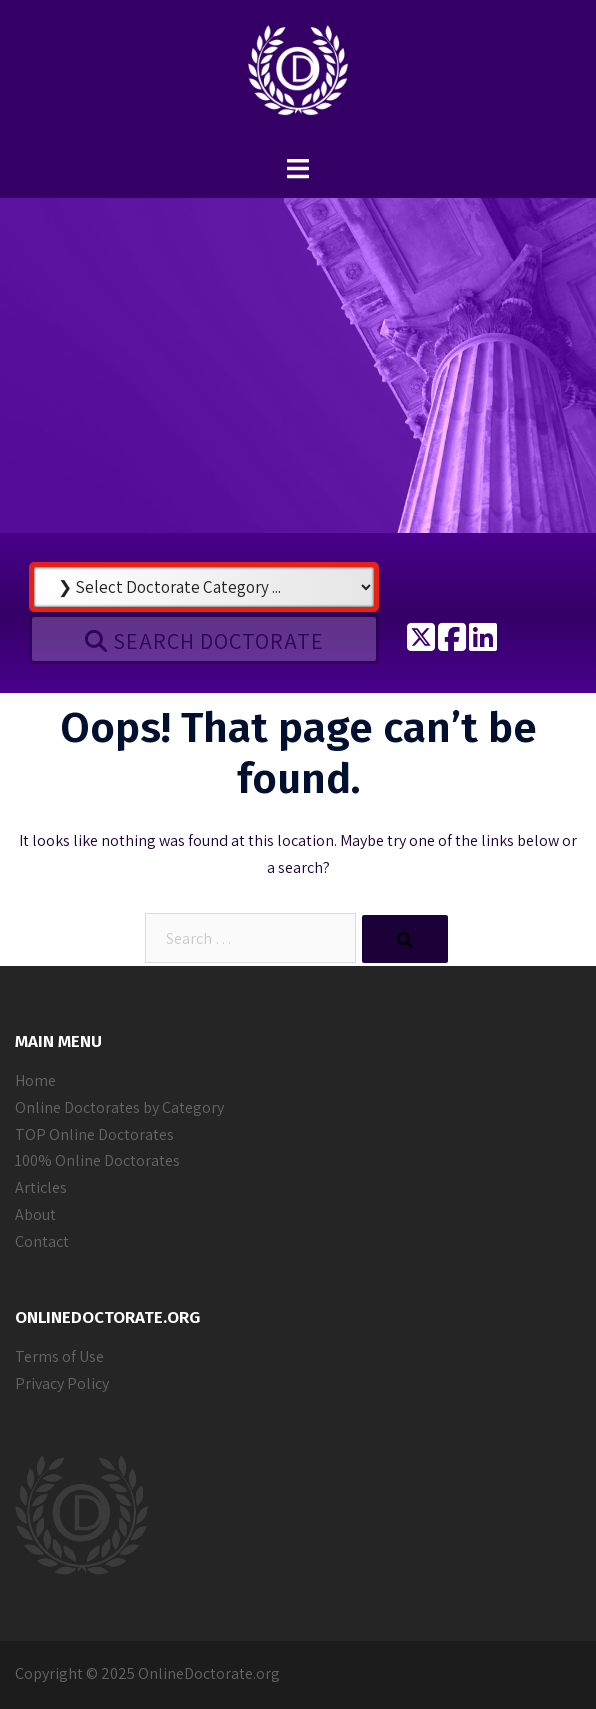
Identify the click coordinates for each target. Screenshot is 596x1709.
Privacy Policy (62, 1383)
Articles (41, 1187)
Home (35, 1080)
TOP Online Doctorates (94, 1134)
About (35, 1214)
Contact (42, 1241)
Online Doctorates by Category (119, 1107)
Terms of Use (59, 1356)
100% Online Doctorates (97, 1160)
